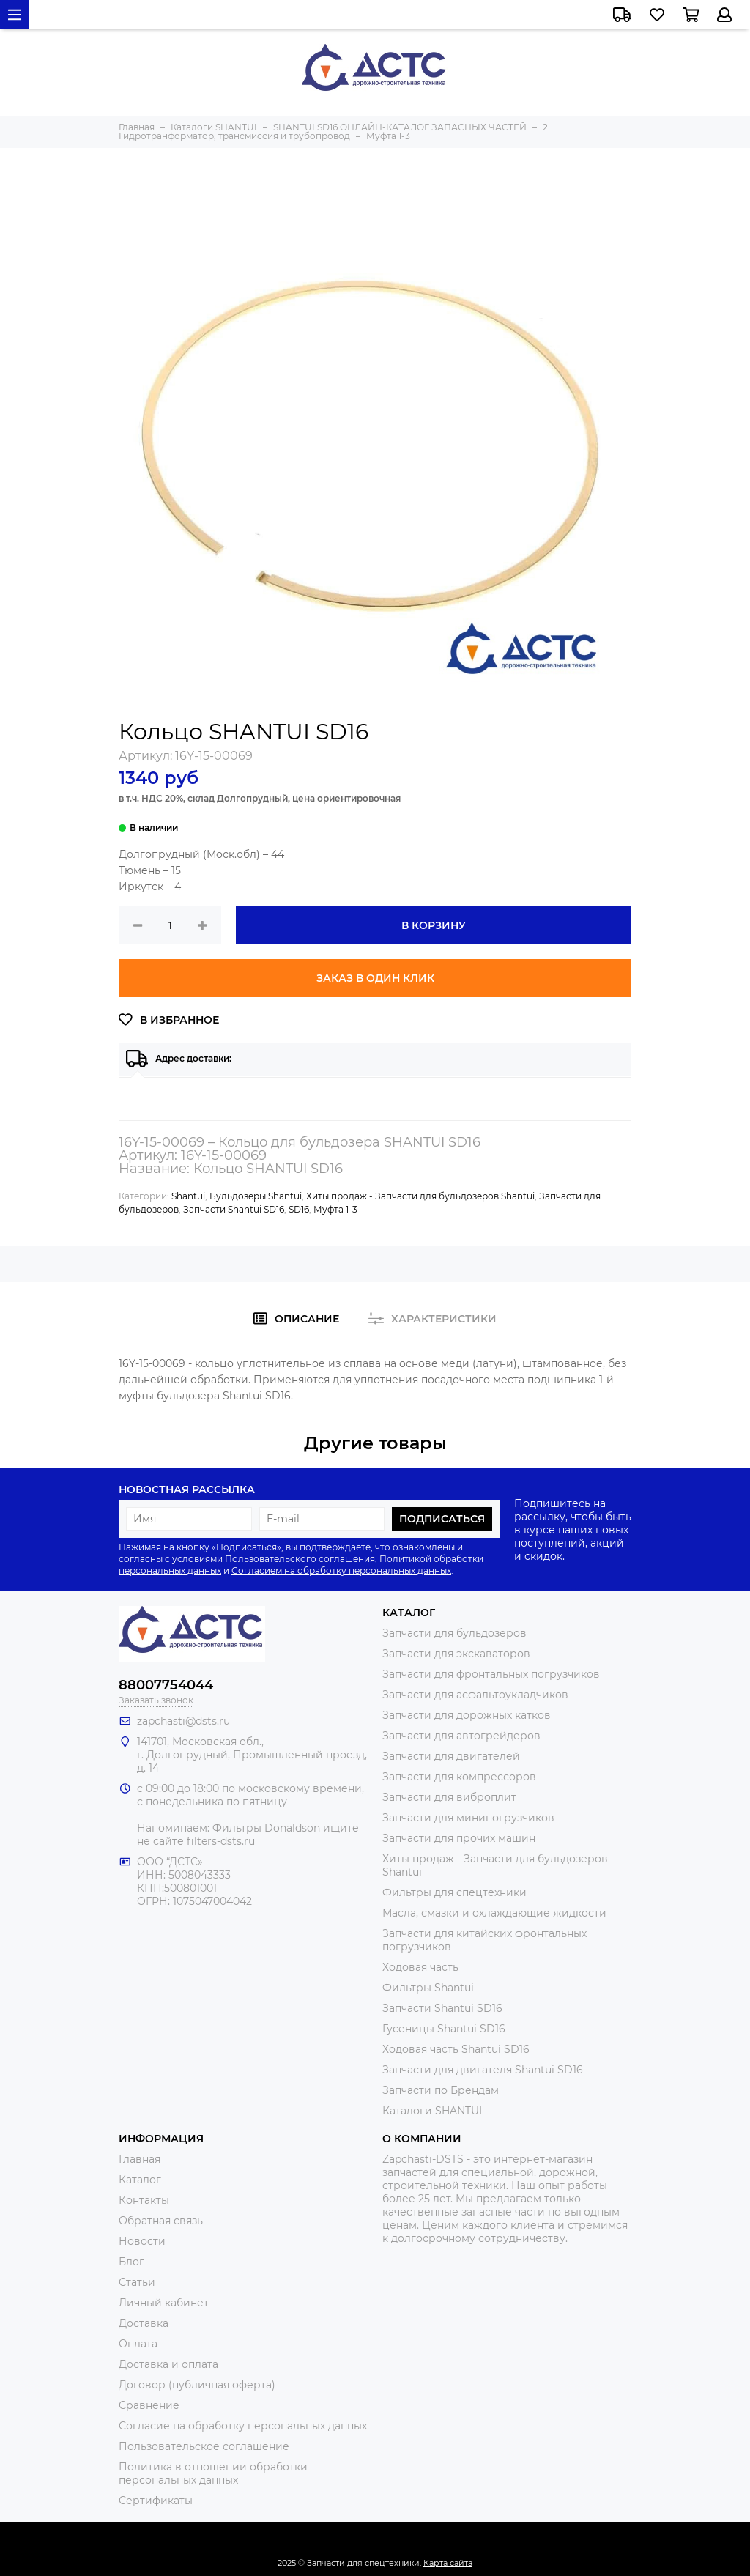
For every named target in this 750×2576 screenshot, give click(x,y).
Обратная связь (161, 2220)
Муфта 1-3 (335, 1209)
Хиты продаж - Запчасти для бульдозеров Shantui (420, 1196)
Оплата (138, 2343)
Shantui (188, 1196)
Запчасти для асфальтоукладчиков (475, 1694)
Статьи (137, 2282)
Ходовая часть (420, 1967)
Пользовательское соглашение (204, 2446)
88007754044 (166, 1685)
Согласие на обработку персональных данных (243, 2425)
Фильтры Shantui (428, 1987)
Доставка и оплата (168, 2364)
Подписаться (442, 1518)
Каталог (140, 2179)
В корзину (433, 925)
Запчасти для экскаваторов (456, 1653)
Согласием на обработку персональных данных (341, 1570)
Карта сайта (447, 2563)
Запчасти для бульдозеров (454, 1633)
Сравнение (149, 2405)
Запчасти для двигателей (451, 1756)
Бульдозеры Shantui (255, 1196)
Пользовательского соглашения (300, 1558)
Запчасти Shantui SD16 (233, 1209)
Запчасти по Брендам (440, 2090)
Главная (139, 2159)
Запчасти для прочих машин (458, 1838)
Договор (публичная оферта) (197, 2384)
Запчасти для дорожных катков (466, 1715)
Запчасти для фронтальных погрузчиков (491, 1674)
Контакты (144, 2200)
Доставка (143, 2323)
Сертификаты (156, 2500)
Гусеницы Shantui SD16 (443, 2028)
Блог (131, 2261)
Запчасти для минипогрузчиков (468, 1817)
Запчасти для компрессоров (459, 1776)
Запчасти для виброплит (449, 1797)
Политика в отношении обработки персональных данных (213, 2473)
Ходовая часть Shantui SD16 (456, 2049)
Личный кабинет (164, 2302)
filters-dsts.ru (221, 1841)
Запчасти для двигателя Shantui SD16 (482, 2069)
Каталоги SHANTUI (432, 2110)
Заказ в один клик (375, 978)
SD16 (299, 1209)
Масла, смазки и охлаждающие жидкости (494, 1913)
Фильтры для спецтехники (454, 1892)
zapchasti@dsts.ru (183, 1721)
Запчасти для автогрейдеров (461, 1735)
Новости (142, 2241)
